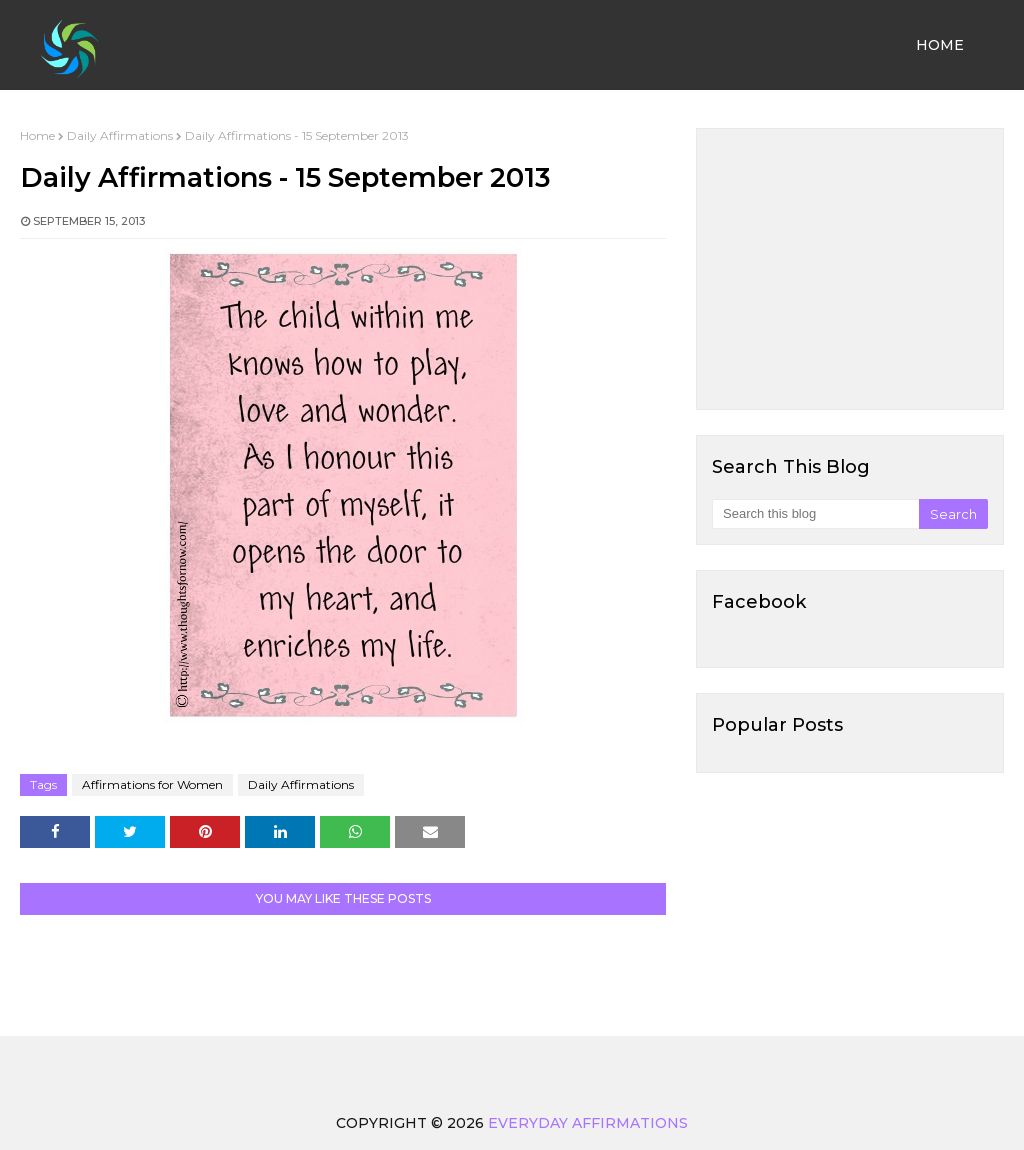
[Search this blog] (815, 514)
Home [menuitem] (940, 45)
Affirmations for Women (152, 784)
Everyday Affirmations (588, 1123)
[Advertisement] (850, 269)
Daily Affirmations (120, 135)
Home (37, 135)
